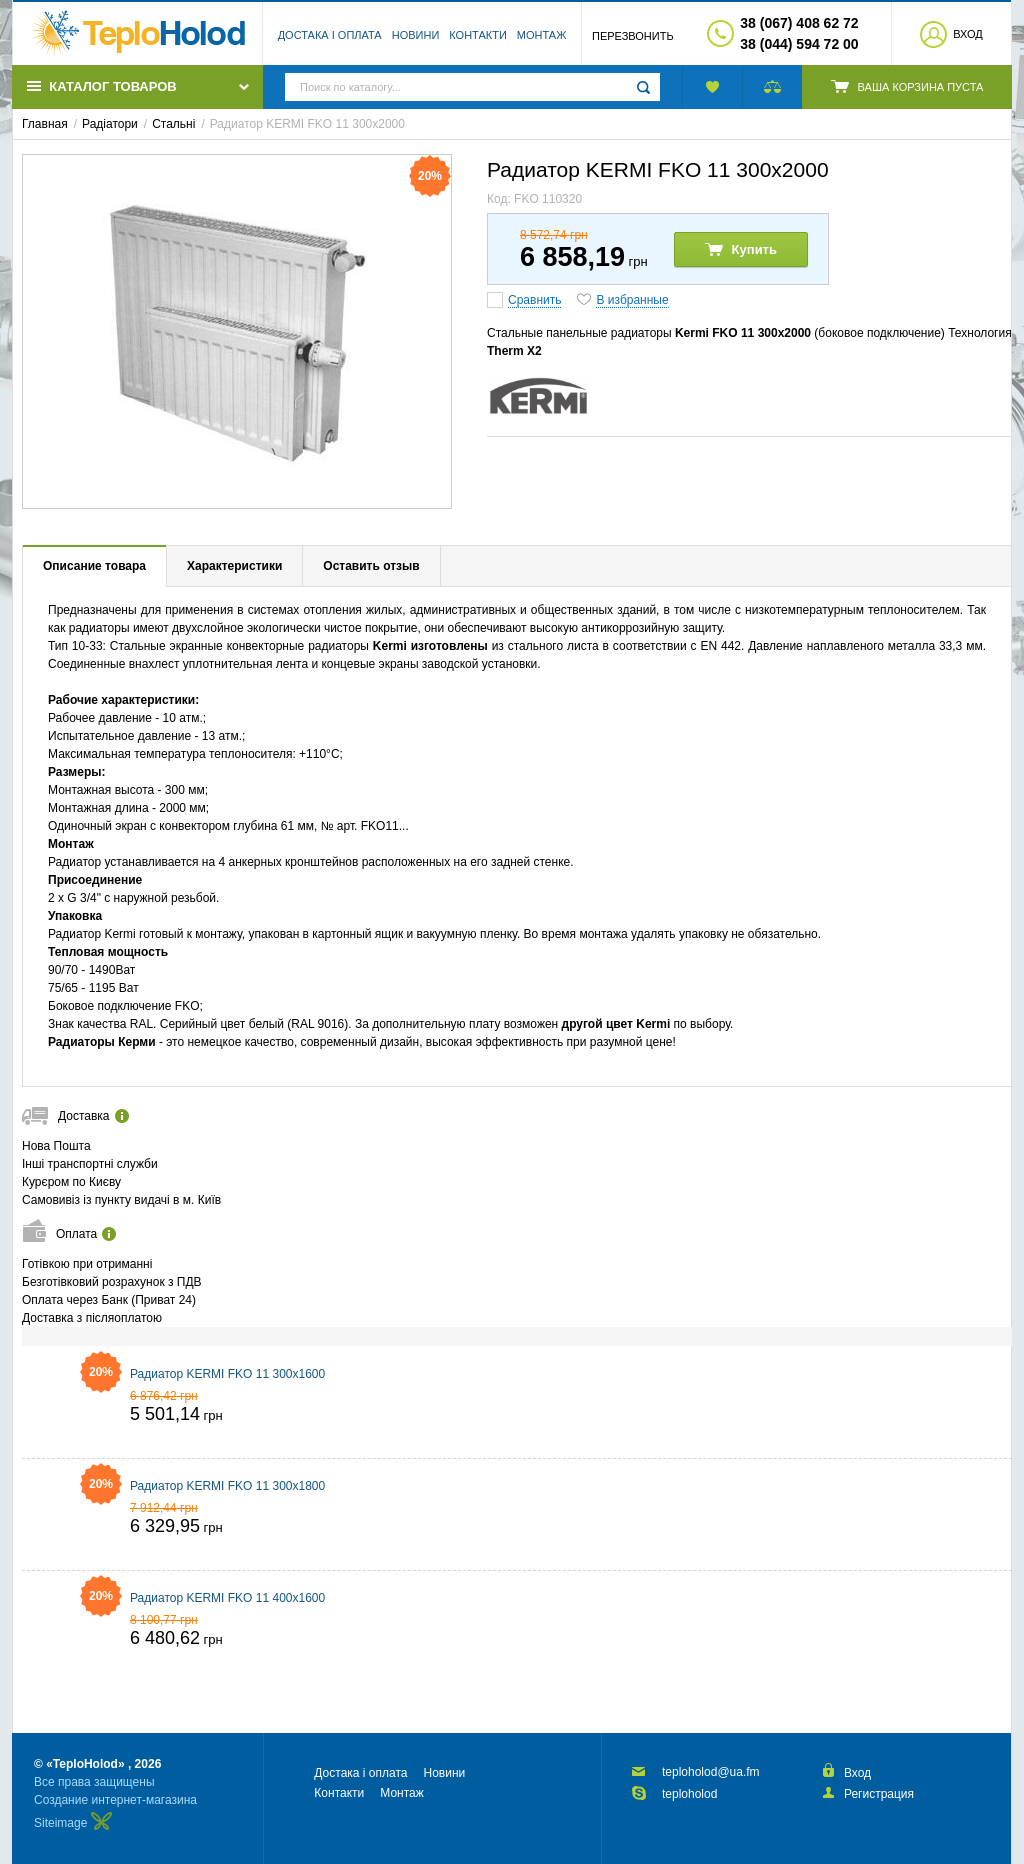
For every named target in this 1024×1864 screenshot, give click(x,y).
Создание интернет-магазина (115, 1800)
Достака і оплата (330, 35)
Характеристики (234, 566)
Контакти (478, 35)
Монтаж (542, 35)
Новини (416, 35)
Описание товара (94, 566)
